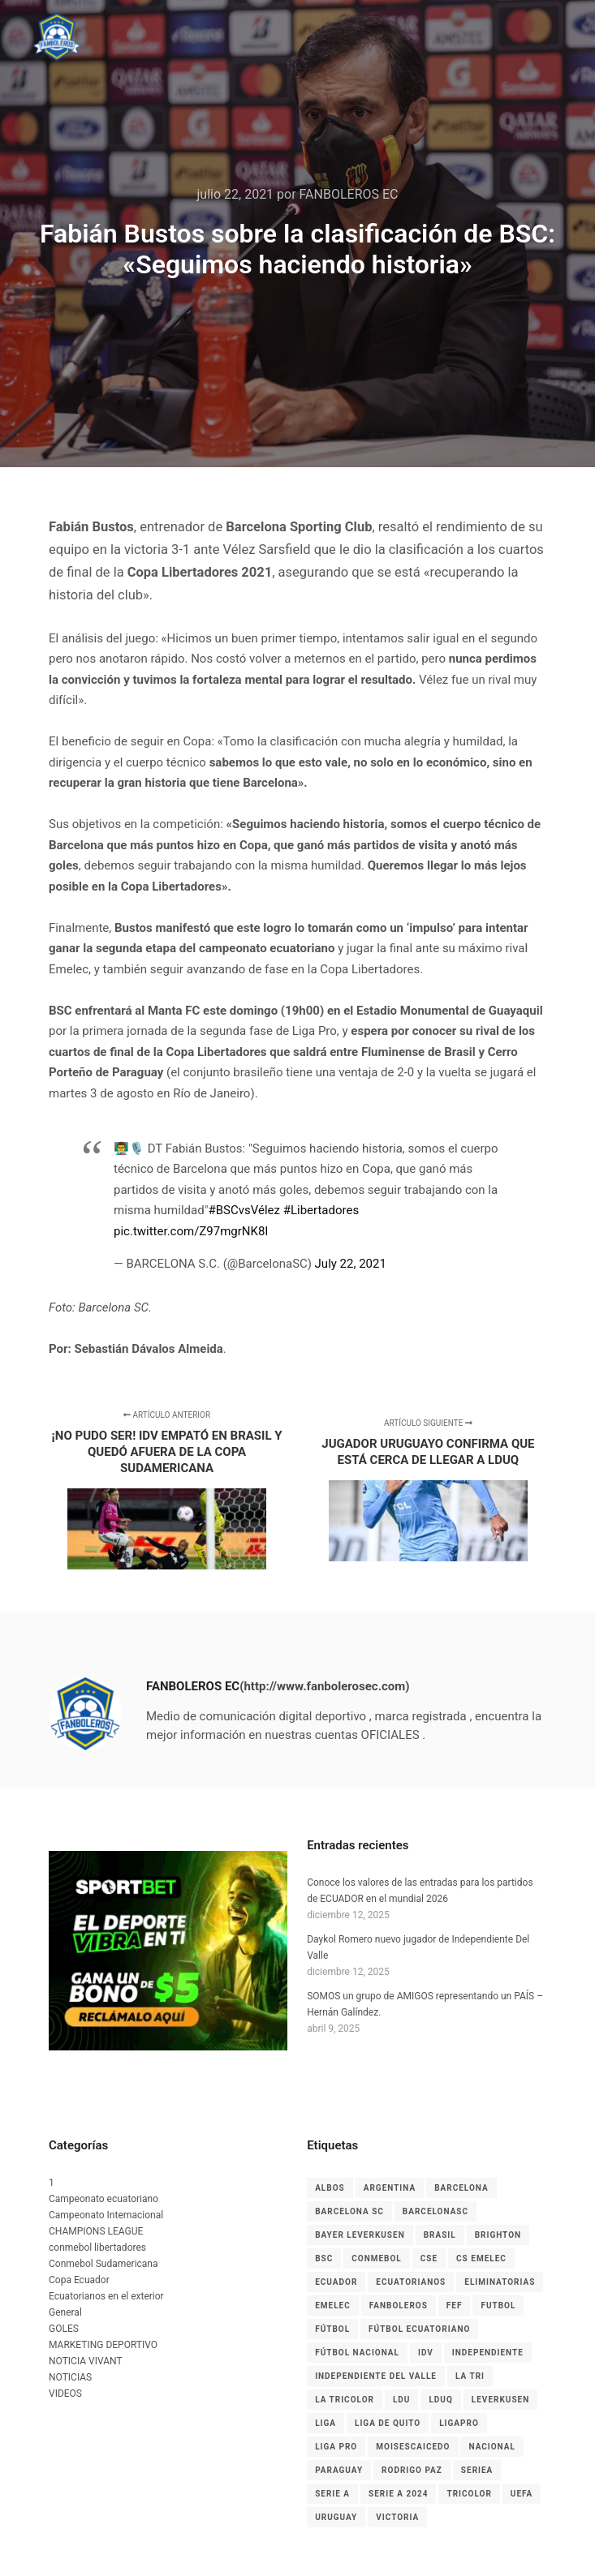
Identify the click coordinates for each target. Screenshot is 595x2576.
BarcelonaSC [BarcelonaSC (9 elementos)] (435, 2211)
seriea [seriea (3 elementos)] (477, 2470)
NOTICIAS (70, 2377)
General (65, 2312)
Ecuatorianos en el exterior (106, 2296)
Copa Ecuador (79, 2280)
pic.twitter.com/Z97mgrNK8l (191, 1231)
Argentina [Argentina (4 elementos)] (390, 2187)
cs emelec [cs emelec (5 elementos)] (481, 2258)
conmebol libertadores (97, 2247)
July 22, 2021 (350, 1263)
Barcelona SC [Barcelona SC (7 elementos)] (349, 2211)
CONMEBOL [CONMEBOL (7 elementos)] (376, 2258)
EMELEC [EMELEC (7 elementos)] (333, 2305)
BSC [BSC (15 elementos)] (324, 2258)
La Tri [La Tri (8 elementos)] (470, 2376)
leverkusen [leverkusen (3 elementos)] (500, 2399)
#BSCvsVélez (243, 1210)
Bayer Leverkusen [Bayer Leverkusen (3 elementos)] (360, 2234)
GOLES (64, 2328)
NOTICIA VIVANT (86, 2361)
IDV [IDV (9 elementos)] (425, 2352)
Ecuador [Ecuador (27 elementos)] (336, 2282)
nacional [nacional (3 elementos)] (491, 2446)
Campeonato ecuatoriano (103, 2199)
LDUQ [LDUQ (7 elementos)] (440, 2399)
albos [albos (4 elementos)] (330, 2187)
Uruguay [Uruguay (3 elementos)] (336, 2517)
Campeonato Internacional (106, 2215)
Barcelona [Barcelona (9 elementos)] (461, 2187)
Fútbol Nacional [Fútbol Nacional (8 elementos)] (357, 2352)
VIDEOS (65, 2393)
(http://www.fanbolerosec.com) (324, 1686)
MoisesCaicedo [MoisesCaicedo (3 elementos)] (413, 2446)
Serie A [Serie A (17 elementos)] (332, 2493)
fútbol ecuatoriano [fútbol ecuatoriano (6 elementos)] (419, 2329)
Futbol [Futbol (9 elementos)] (498, 2305)
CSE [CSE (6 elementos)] (429, 2258)
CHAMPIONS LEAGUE (96, 2231)
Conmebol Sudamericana (103, 2263)
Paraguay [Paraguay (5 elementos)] (339, 2470)
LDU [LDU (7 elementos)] (402, 2399)
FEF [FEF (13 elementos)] (454, 2305)
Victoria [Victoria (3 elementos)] (397, 2517)
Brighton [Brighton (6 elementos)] (498, 2234)
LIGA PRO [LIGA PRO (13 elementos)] (336, 2446)
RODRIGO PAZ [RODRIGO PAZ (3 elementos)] (412, 2470)
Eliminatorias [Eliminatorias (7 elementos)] (499, 2282)
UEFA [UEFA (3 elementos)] (522, 2493)
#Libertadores (321, 1210)
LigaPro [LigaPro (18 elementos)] (459, 2423)
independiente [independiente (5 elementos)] (488, 2352)
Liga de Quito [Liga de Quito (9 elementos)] (387, 2423)
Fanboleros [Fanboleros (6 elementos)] (398, 2305)
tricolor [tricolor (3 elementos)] (468, 2493)
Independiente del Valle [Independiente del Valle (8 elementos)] (376, 2376)
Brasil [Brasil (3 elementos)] (440, 2234)
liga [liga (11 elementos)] (325, 2423)
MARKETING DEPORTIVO (103, 2345)
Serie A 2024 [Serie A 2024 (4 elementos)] (398, 2493)
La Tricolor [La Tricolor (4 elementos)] (344, 2399)
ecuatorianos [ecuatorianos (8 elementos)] (411, 2282)
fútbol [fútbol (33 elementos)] (332, 2329)
